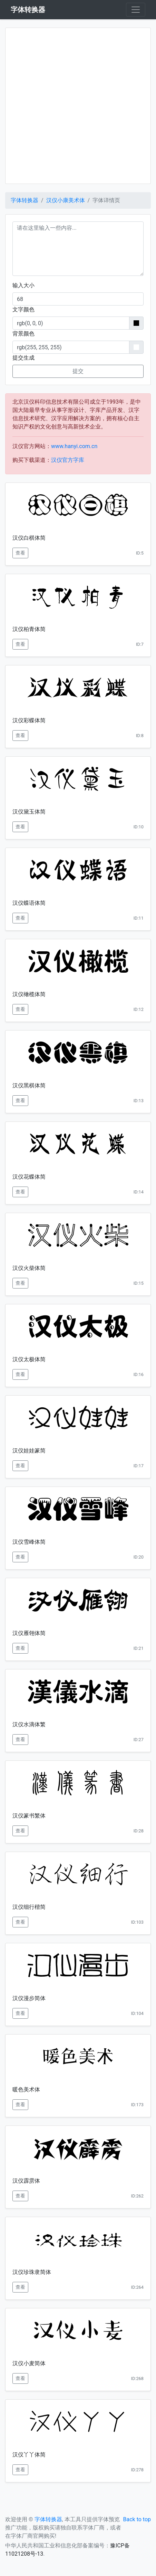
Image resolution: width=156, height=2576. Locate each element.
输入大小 (23, 285)
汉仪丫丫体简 (29, 2454)
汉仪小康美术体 (65, 200)
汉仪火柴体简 (29, 1268)
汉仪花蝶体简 (29, 1176)
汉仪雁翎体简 (29, 1633)
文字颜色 (23, 309)
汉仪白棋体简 (29, 538)
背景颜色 (23, 333)
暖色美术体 (26, 2089)
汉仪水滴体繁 (29, 1724)
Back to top (137, 2519)
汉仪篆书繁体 (29, 1815)
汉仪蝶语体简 (29, 903)
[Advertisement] (78, 106)
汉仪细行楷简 (29, 1907)
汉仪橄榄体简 (29, 994)
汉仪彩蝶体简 (29, 720)
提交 (78, 371)
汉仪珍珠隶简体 (31, 2272)
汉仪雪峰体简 (29, 1542)
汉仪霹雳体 (26, 2180)
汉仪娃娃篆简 (29, 1450)
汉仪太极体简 (29, 1359)
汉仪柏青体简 (29, 629)
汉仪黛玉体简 (29, 811)
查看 (20, 553)
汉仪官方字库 (67, 460)
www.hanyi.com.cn (74, 446)
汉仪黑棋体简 (29, 1085)
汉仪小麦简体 (29, 2363)
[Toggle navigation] (135, 10)
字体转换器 (24, 200)
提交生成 (23, 357)
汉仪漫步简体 (29, 1998)
